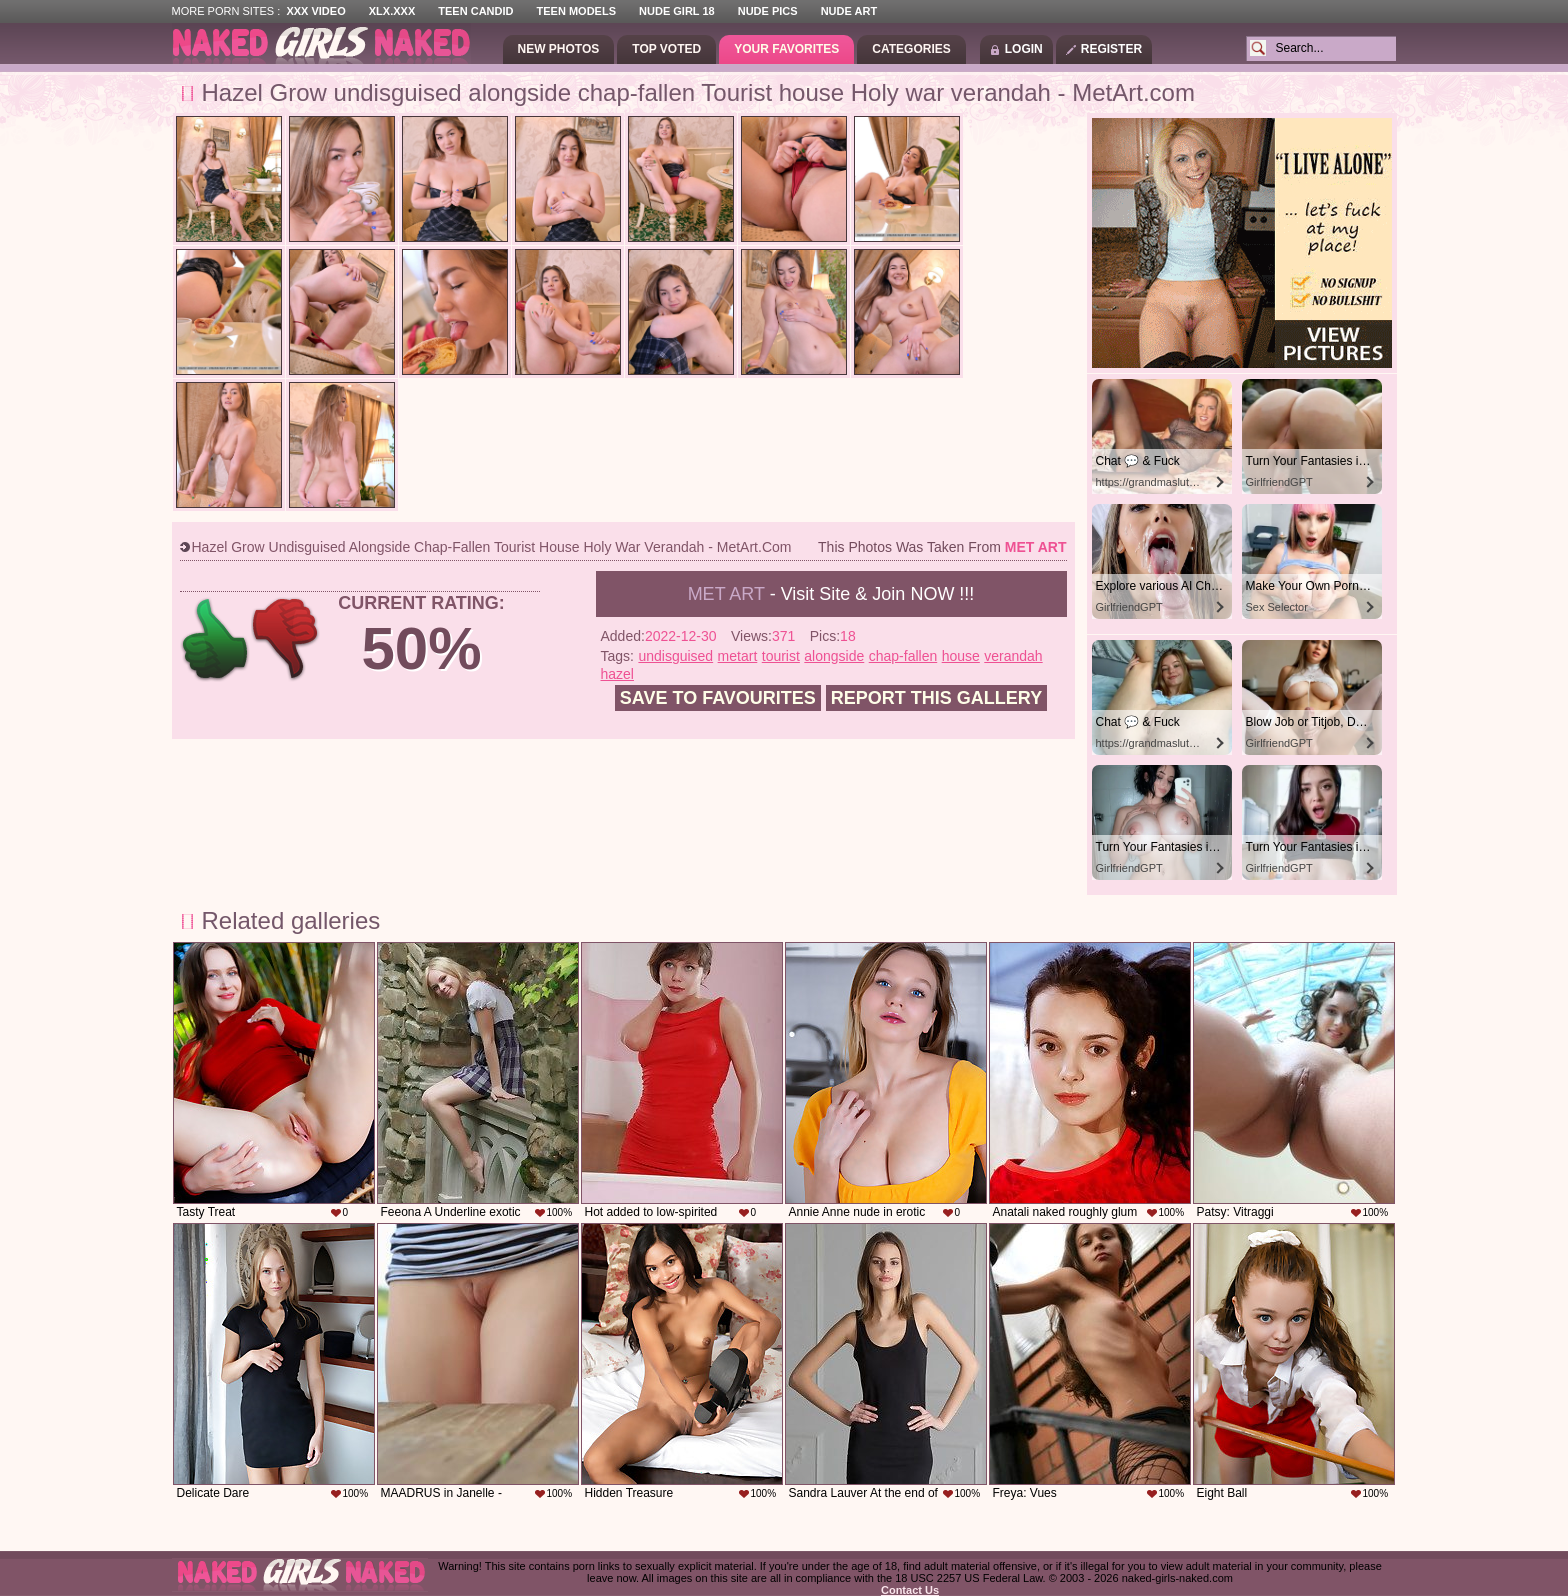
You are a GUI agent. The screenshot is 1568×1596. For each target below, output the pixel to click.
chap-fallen (903, 656)
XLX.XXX (392, 11)
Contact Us (910, 1590)
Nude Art (849, 11)
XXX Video (315, 11)
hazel (617, 674)
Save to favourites (718, 698)
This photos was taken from (942, 547)
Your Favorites (786, 49)
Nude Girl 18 (677, 11)
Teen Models (576, 11)
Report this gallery (936, 698)
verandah (1013, 656)
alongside (834, 656)
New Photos (559, 49)
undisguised (675, 656)
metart (738, 656)
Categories (911, 49)
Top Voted (666, 49)
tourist (781, 656)
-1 (286, 639)
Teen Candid (475, 11)
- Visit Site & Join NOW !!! (831, 594)
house (961, 656)
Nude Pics (768, 11)
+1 (215, 639)
